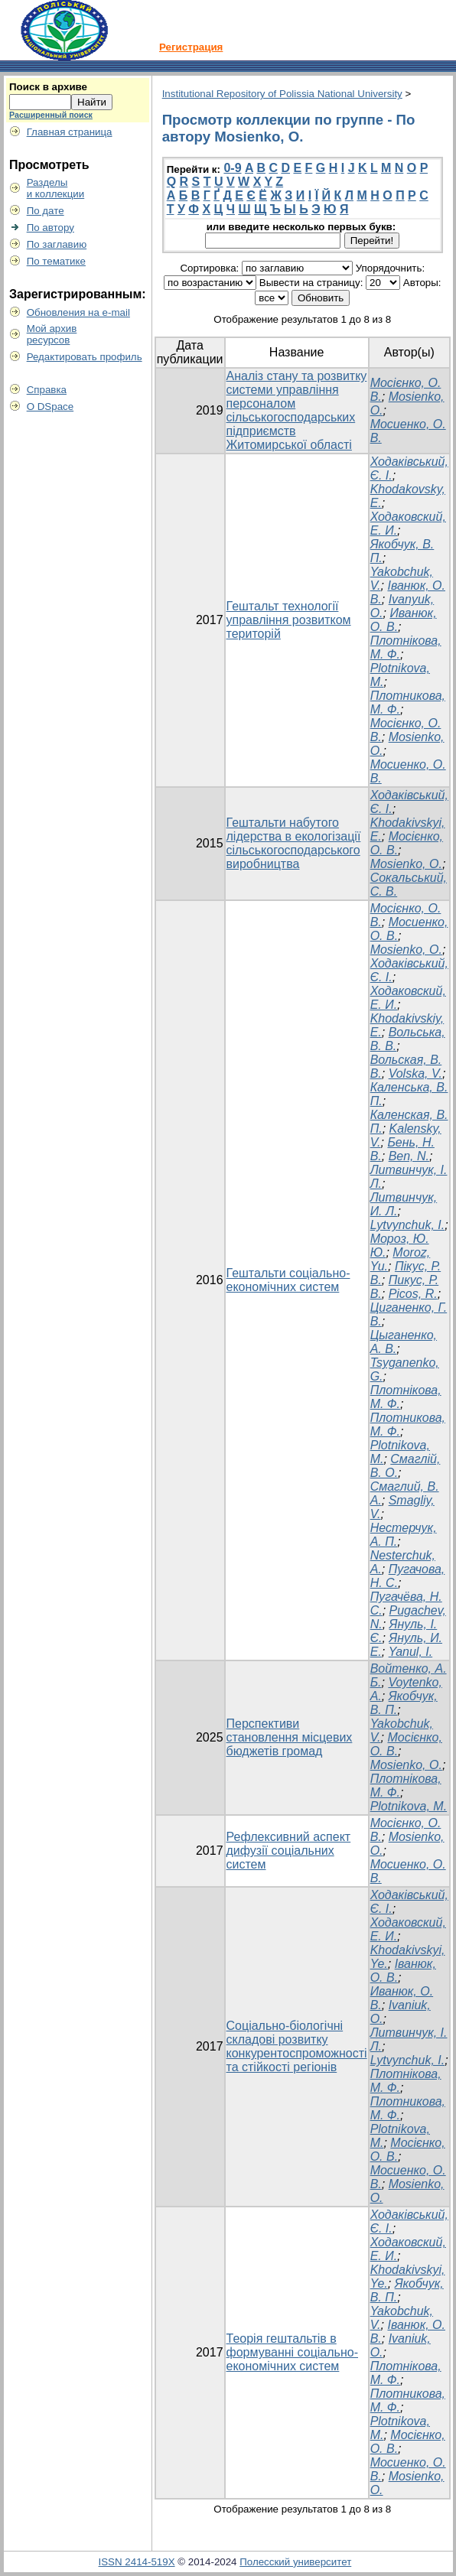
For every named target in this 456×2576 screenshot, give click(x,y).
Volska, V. (415, 1073)
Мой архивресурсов (52, 334)
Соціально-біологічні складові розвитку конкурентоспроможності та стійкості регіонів (296, 2046)
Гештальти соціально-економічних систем (288, 1280)
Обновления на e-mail (78, 312)
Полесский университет (295, 2562)
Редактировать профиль (84, 357)
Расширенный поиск (51, 114)
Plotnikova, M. (408, 1806)
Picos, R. (413, 1293)
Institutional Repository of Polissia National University (282, 93)
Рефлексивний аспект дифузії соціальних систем (288, 1850)
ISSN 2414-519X (137, 2562)
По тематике (56, 261)
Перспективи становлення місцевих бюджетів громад (289, 1737)
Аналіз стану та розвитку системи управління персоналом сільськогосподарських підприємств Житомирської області (296, 410)
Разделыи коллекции (56, 188)
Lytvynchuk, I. (407, 1224)
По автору (50, 227)
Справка (47, 389)
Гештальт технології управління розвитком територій (288, 620)
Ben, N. (409, 1156)
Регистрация (191, 47)
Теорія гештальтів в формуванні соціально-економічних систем (292, 2352)
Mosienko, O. (406, 863)
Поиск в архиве (48, 87)
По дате (45, 210)
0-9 (232, 167)
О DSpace (50, 406)
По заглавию (57, 244)
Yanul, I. (411, 1651)
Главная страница (69, 132)
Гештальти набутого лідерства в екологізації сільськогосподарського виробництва (293, 843)
